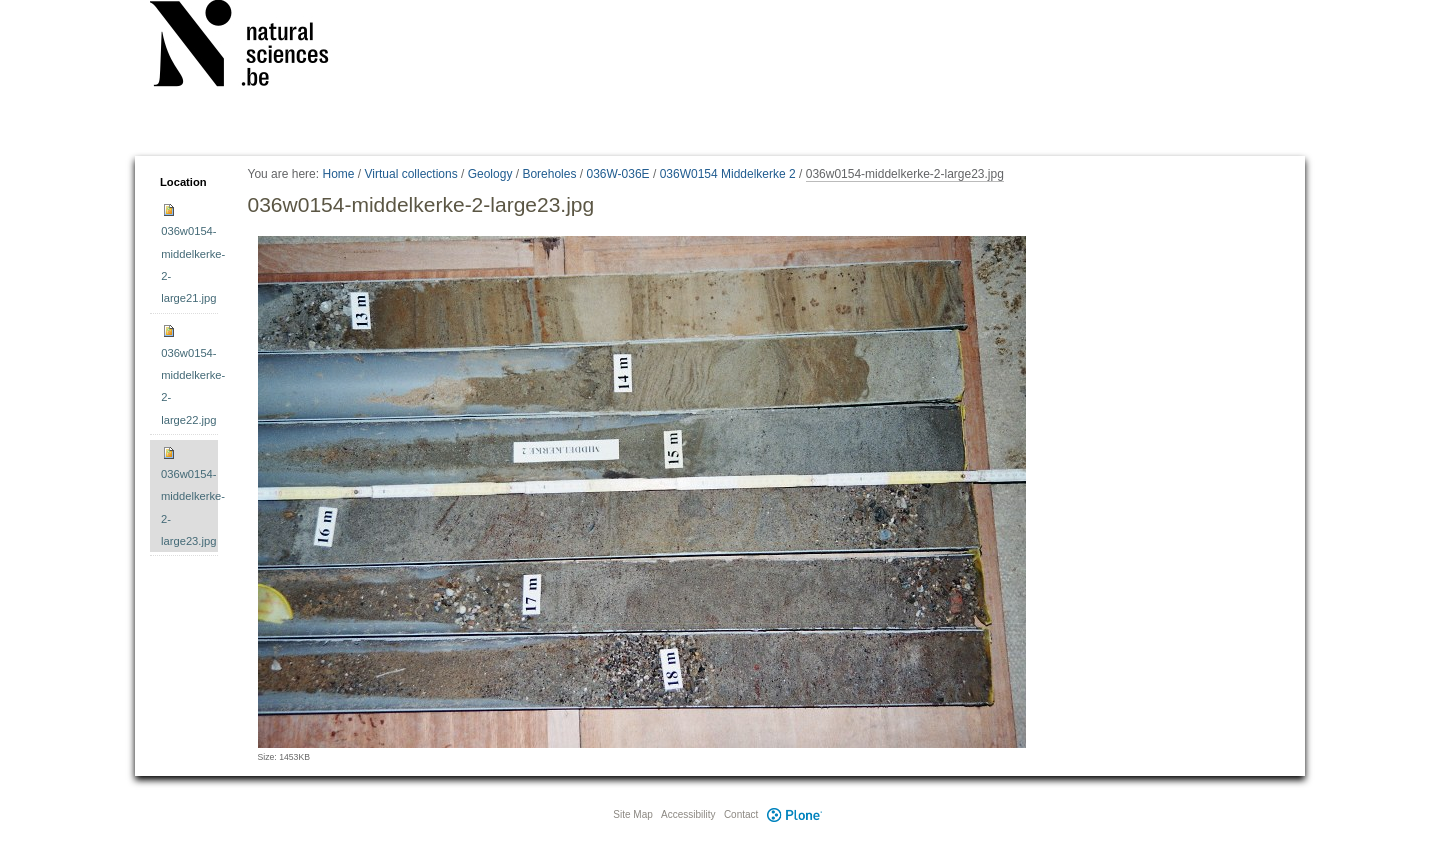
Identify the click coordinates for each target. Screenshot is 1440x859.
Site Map (632, 814)
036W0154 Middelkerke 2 (728, 174)
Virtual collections (411, 174)
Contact (741, 814)
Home (338, 174)
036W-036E (617, 174)
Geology (490, 174)
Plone (794, 814)
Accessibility (688, 814)
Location (183, 182)
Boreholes (549, 174)
